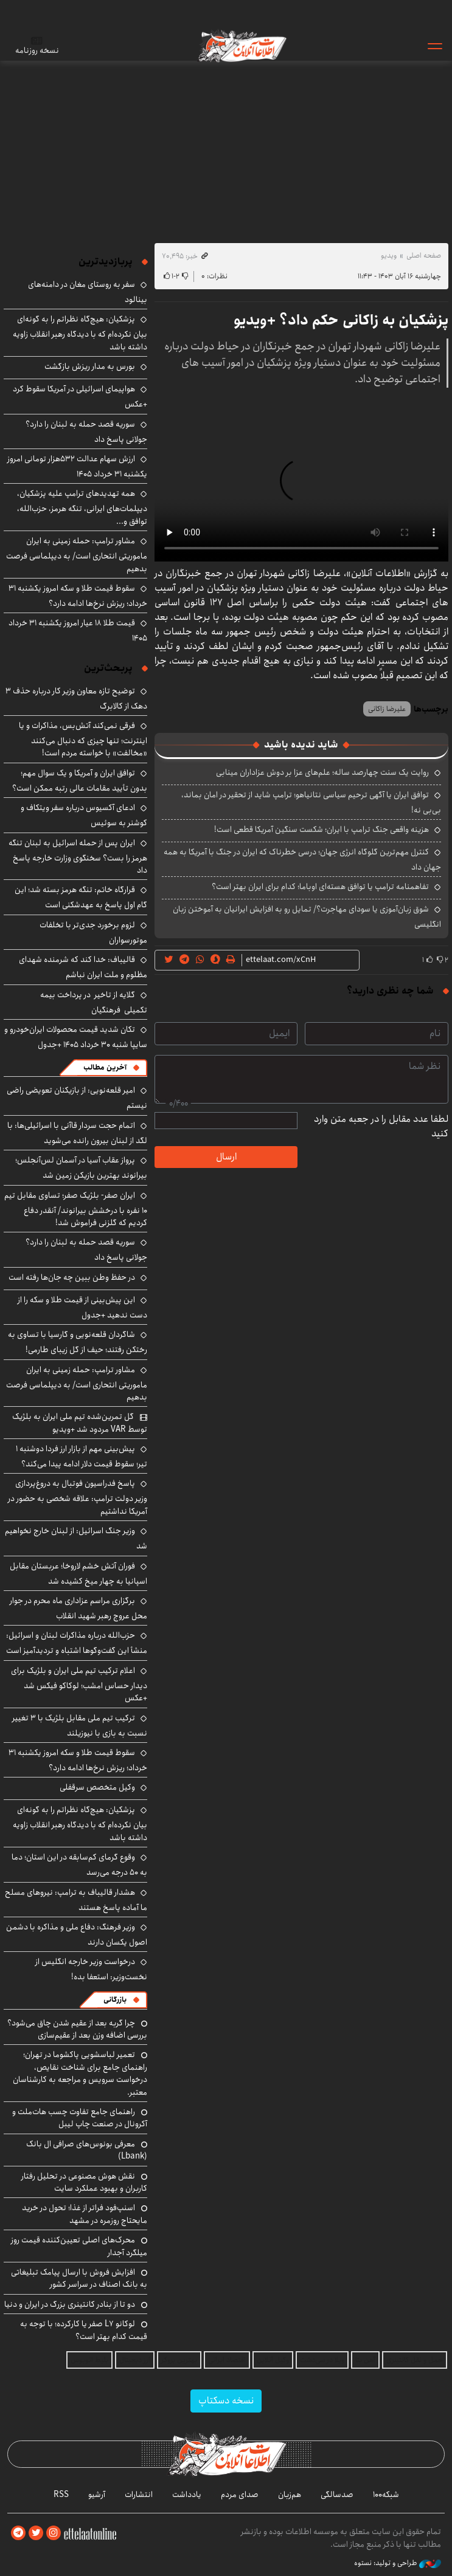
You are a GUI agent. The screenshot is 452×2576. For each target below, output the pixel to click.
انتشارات (139, 2494)
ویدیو (389, 255)
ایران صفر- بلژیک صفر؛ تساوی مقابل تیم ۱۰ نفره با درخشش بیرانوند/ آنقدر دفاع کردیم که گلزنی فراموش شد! (75, 1209)
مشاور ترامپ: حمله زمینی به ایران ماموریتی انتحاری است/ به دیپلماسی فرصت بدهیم (76, 554)
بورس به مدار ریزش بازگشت (89, 366)
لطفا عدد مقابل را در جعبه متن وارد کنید (381, 1126)
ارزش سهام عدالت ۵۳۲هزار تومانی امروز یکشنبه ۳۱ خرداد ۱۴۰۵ (77, 466)
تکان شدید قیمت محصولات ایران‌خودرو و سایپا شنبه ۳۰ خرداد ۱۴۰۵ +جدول (75, 1037)
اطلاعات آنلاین (241, 45)
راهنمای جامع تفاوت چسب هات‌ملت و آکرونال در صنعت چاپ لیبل (79, 2118)
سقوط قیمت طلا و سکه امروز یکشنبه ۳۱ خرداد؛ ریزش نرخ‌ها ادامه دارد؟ (78, 596)
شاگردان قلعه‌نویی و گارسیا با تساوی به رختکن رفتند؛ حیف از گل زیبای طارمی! (77, 1342)
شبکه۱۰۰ (386, 2494)
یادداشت (186, 2494)
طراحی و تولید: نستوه (397, 2563)
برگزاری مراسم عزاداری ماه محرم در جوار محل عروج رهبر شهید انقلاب (78, 1608)
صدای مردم (240, 2494)
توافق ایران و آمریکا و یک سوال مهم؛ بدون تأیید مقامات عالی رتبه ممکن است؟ (79, 780)
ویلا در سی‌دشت (322, 2360)
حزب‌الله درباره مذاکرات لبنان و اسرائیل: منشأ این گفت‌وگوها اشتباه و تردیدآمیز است (76, 1643)
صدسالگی (337, 2494)
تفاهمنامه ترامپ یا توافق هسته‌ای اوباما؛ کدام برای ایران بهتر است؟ (320, 886)
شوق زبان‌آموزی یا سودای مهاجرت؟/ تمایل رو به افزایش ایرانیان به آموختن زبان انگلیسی (307, 916)
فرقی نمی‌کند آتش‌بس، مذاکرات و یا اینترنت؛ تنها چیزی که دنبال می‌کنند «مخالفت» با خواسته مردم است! (83, 739)
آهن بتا (365, 2360)
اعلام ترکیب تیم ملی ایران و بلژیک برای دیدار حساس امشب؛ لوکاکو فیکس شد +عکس (79, 1684)
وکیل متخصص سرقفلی (97, 1787)
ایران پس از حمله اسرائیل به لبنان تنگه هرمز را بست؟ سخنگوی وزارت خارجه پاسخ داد (78, 856)
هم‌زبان (289, 2494)
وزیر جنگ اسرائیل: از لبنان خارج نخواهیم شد (76, 1538)
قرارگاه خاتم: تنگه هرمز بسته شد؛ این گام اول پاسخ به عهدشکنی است (81, 897)
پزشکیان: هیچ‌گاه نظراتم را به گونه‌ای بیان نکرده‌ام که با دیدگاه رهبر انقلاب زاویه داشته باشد (80, 332)
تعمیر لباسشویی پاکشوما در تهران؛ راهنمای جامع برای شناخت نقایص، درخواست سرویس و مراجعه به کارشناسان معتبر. (80, 2073)
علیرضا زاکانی (387, 709)
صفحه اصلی (423, 255)
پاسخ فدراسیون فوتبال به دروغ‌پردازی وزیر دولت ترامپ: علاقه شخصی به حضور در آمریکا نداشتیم (77, 1497)
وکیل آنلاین (273, 2360)
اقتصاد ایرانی (227, 2360)
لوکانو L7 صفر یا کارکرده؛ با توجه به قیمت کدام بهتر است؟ (83, 2330)
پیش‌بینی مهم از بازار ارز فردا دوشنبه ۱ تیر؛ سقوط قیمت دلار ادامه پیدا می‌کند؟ (81, 1456)
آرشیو (96, 2494)
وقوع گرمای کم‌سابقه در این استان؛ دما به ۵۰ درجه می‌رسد (79, 1864)
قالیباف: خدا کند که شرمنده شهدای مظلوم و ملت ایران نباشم (83, 967)
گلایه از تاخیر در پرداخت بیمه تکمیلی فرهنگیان (93, 1002)
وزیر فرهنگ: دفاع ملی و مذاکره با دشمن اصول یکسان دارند (76, 1934)
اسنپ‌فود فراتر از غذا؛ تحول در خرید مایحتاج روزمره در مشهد (84, 2214)
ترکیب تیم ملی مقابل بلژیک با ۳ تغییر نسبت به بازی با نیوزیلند (79, 1725)
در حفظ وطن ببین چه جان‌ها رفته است (72, 1277)
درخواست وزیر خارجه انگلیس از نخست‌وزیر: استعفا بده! (91, 1969)
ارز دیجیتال (134, 2360)
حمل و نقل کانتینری (414, 2360)
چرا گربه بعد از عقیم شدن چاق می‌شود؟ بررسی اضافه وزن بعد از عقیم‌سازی (77, 2029)
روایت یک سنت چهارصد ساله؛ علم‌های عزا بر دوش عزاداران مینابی (322, 772)
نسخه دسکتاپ (226, 2400)
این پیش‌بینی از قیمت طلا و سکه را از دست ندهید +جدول (82, 1307)
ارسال (226, 1156)
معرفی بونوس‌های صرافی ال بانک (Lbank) (86, 2150)
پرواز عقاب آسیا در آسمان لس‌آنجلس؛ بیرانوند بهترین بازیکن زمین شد (81, 1167)
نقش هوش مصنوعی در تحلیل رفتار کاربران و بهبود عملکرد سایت (84, 2182)
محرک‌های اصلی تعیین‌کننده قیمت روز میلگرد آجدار (79, 2246)
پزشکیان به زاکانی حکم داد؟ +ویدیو (341, 320)
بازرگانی (115, 1999)
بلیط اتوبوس (89, 2360)
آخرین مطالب (105, 1067)
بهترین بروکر (179, 2360)
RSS (61, 2494)
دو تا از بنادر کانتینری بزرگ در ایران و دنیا (69, 2304)
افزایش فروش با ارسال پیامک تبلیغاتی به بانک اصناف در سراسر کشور (79, 2278)
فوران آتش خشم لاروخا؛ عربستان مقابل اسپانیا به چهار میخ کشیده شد (78, 1573)
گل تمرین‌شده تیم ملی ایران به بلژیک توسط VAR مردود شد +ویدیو (79, 1422)
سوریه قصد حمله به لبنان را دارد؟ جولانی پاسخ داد (86, 431)
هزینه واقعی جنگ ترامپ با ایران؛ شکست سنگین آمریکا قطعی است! (321, 829)
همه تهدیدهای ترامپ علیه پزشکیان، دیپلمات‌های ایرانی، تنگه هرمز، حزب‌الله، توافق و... (82, 507)
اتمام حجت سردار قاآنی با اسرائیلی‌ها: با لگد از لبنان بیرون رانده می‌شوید (77, 1133)
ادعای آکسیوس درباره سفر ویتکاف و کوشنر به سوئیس (84, 815)
